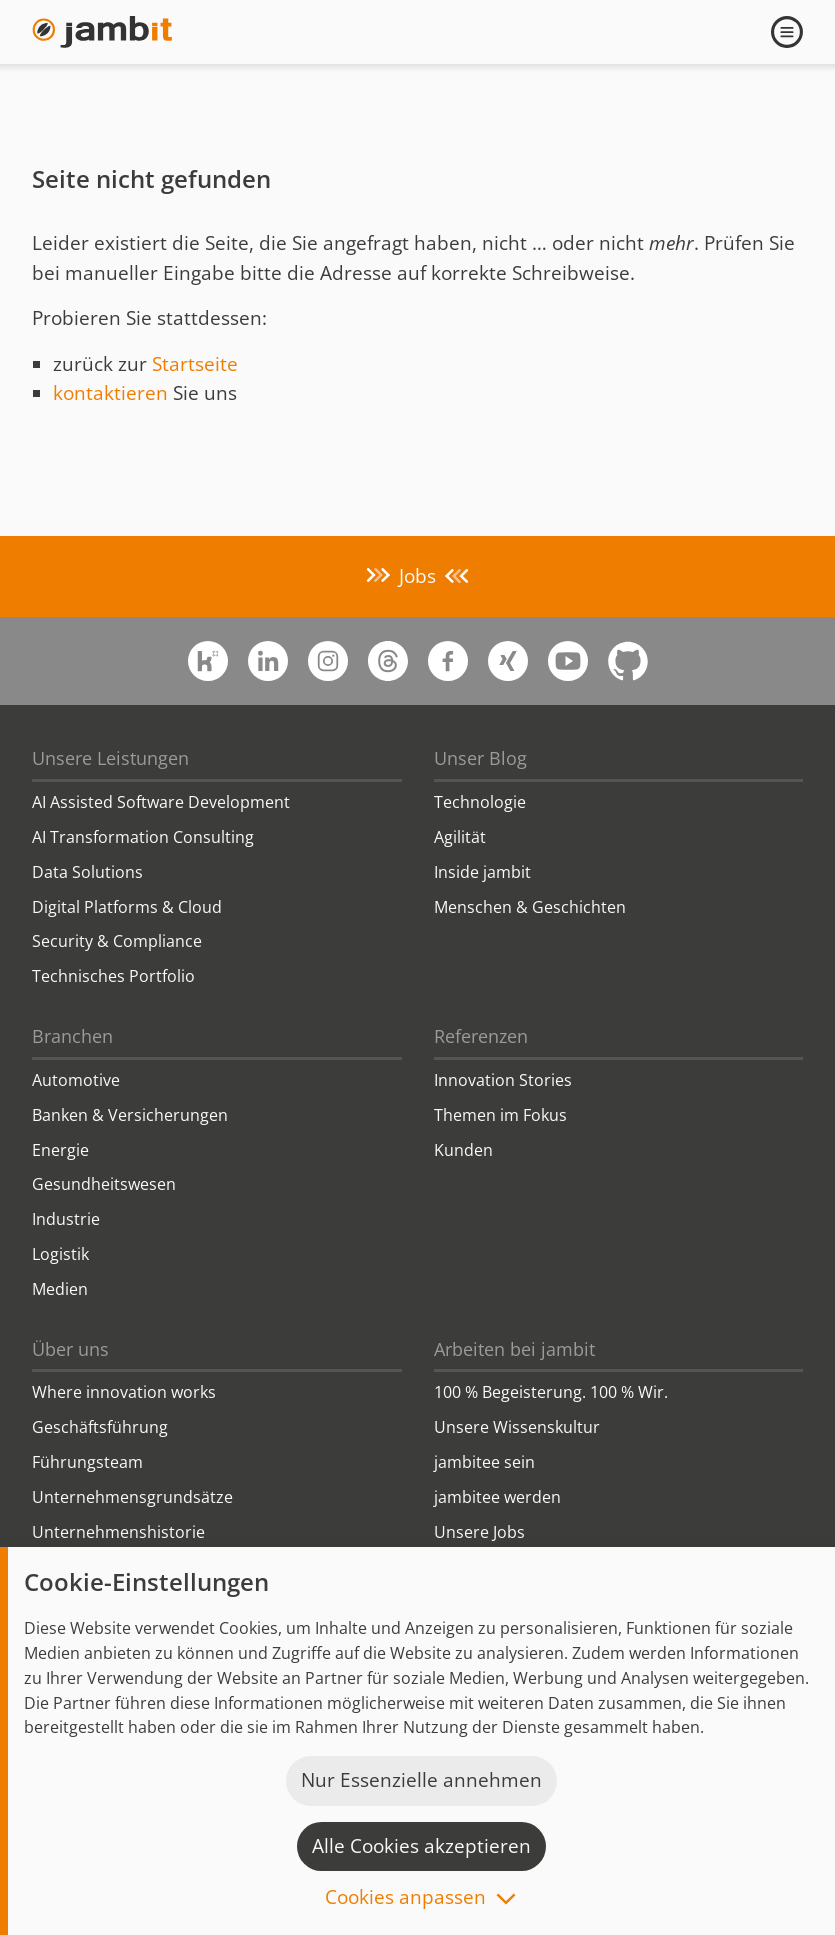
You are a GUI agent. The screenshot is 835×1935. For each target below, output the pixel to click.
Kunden (463, 1150)
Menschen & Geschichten (530, 907)
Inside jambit (482, 872)
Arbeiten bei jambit (514, 1349)
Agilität (460, 837)
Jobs (417, 576)
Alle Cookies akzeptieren (421, 1846)
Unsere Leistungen (110, 758)
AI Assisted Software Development (161, 802)
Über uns (70, 1349)
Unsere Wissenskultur (517, 1427)
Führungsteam (87, 1462)
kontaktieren (110, 393)
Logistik (60, 1254)
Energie (60, 1150)
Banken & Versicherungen (130, 1115)
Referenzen (481, 1036)
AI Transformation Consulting (143, 837)
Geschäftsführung (100, 1427)
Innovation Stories (503, 1080)
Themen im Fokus (500, 1115)
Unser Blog (480, 758)
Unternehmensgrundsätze (132, 1497)
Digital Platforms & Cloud (127, 907)
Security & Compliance (117, 941)
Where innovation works (124, 1392)
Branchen (72, 1036)
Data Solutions (87, 872)
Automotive (76, 1080)
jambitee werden (497, 1497)
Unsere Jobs (479, 1532)
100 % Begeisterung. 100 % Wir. (551, 1392)
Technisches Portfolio (113, 976)
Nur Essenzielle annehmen (421, 1780)
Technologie (480, 802)
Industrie (66, 1219)
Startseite (195, 364)
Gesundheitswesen (104, 1184)
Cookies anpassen (405, 1898)
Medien (60, 1289)
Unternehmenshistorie (118, 1532)
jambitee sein (484, 1462)
